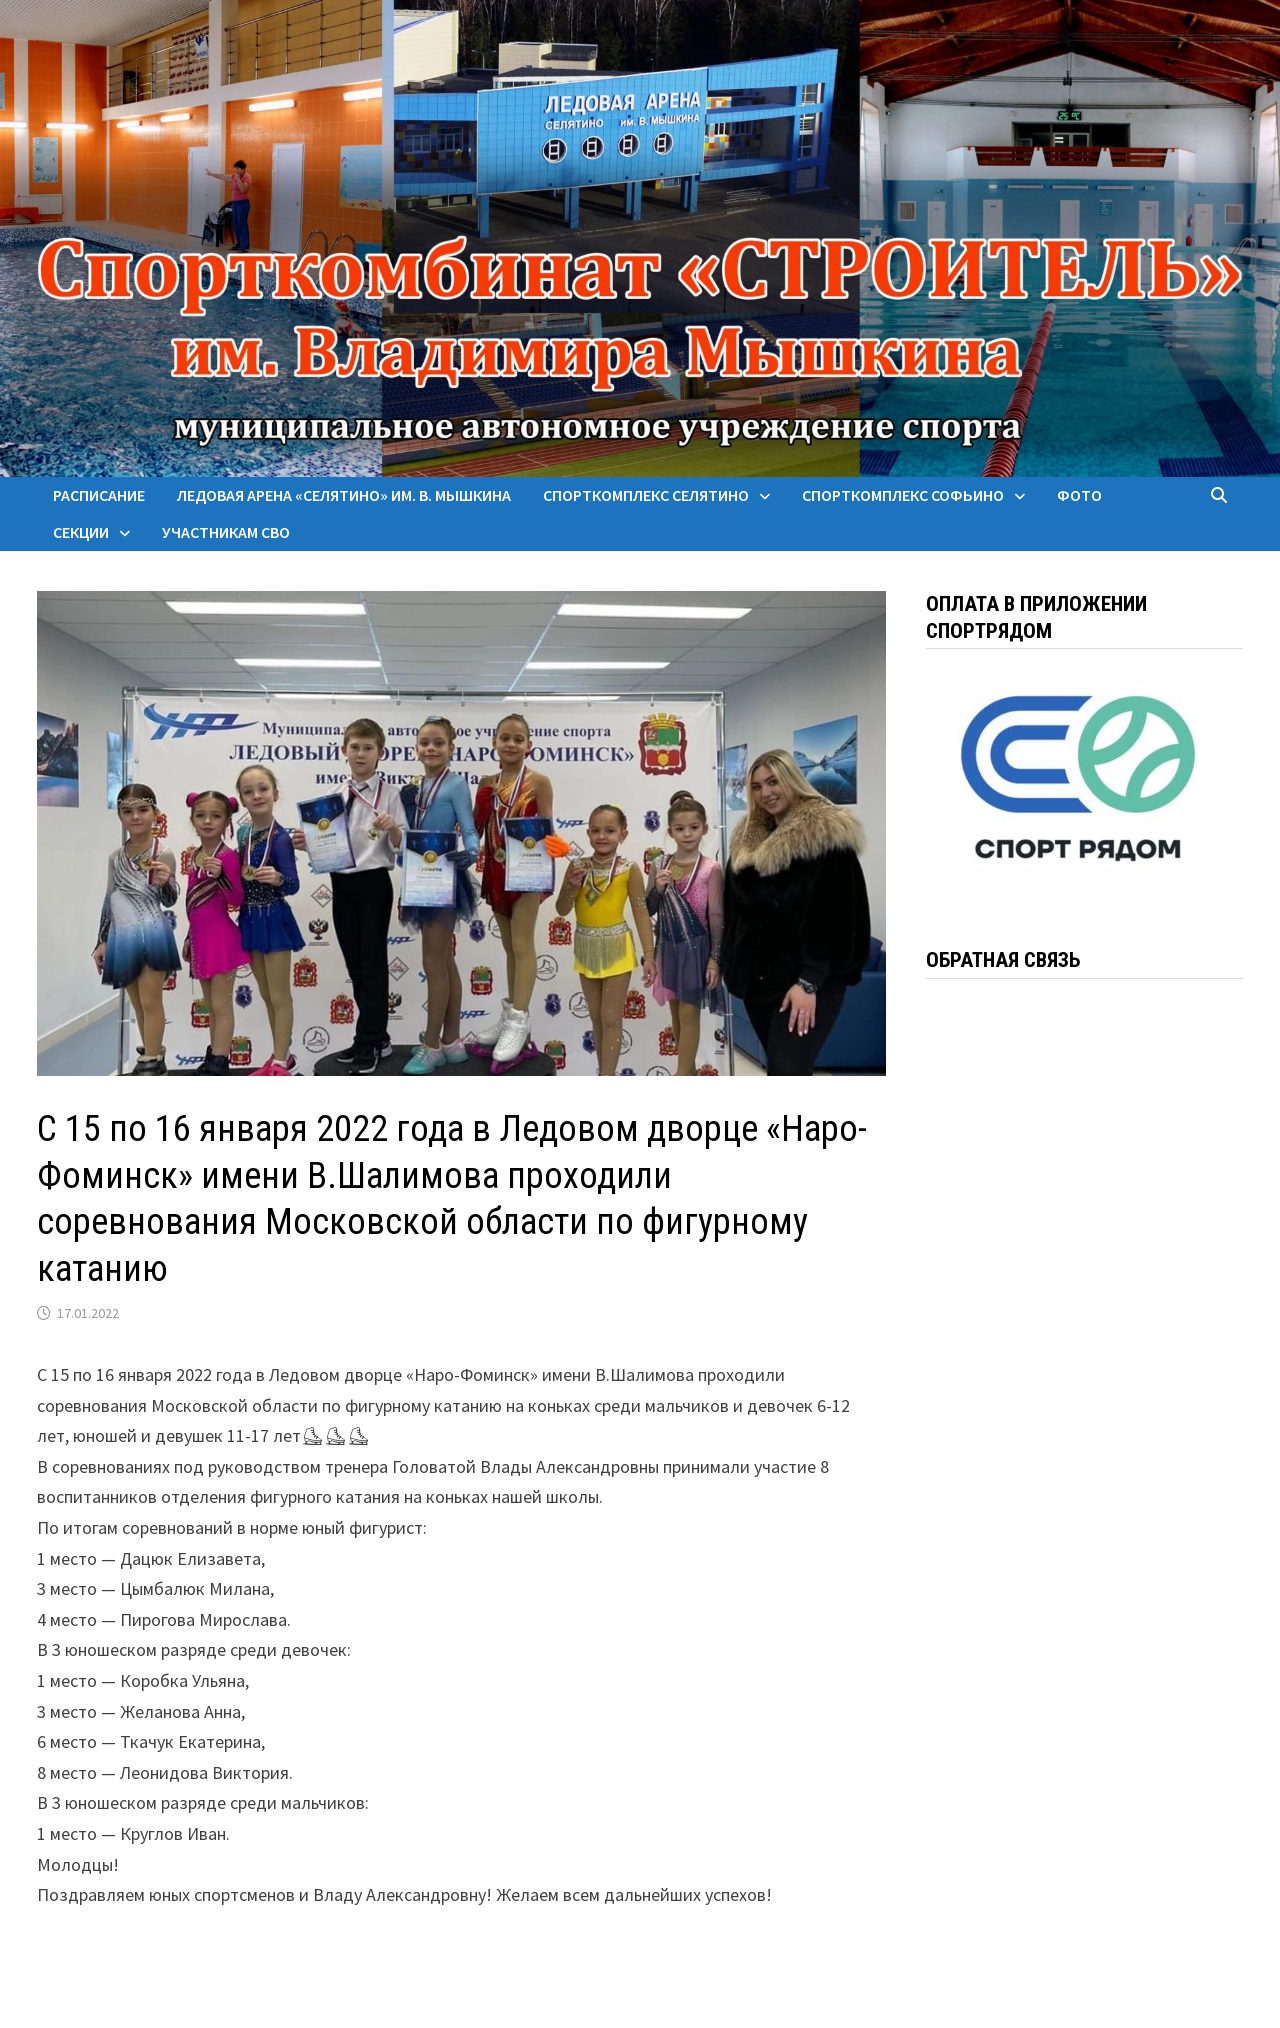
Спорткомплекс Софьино (903, 495)
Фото (1079, 495)
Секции (81, 532)
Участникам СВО (226, 532)
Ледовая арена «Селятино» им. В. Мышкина (344, 495)
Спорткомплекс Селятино (646, 495)
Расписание (99, 495)
